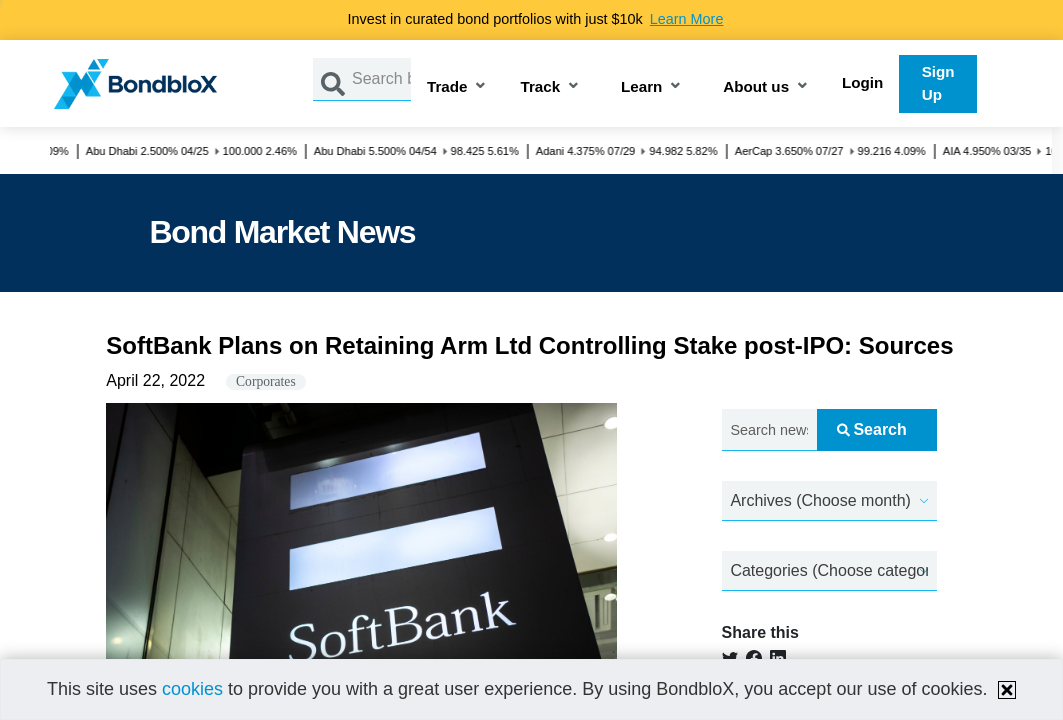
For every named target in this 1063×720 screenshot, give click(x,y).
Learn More (687, 19)
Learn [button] (641, 87)
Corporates (266, 381)
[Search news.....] (770, 430)
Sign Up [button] (938, 83)
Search (871, 429)
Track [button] (540, 87)
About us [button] (756, 87)
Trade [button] (447, 87)
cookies (192, 689)
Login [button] (862, 82)
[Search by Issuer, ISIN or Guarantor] (381, 79)
